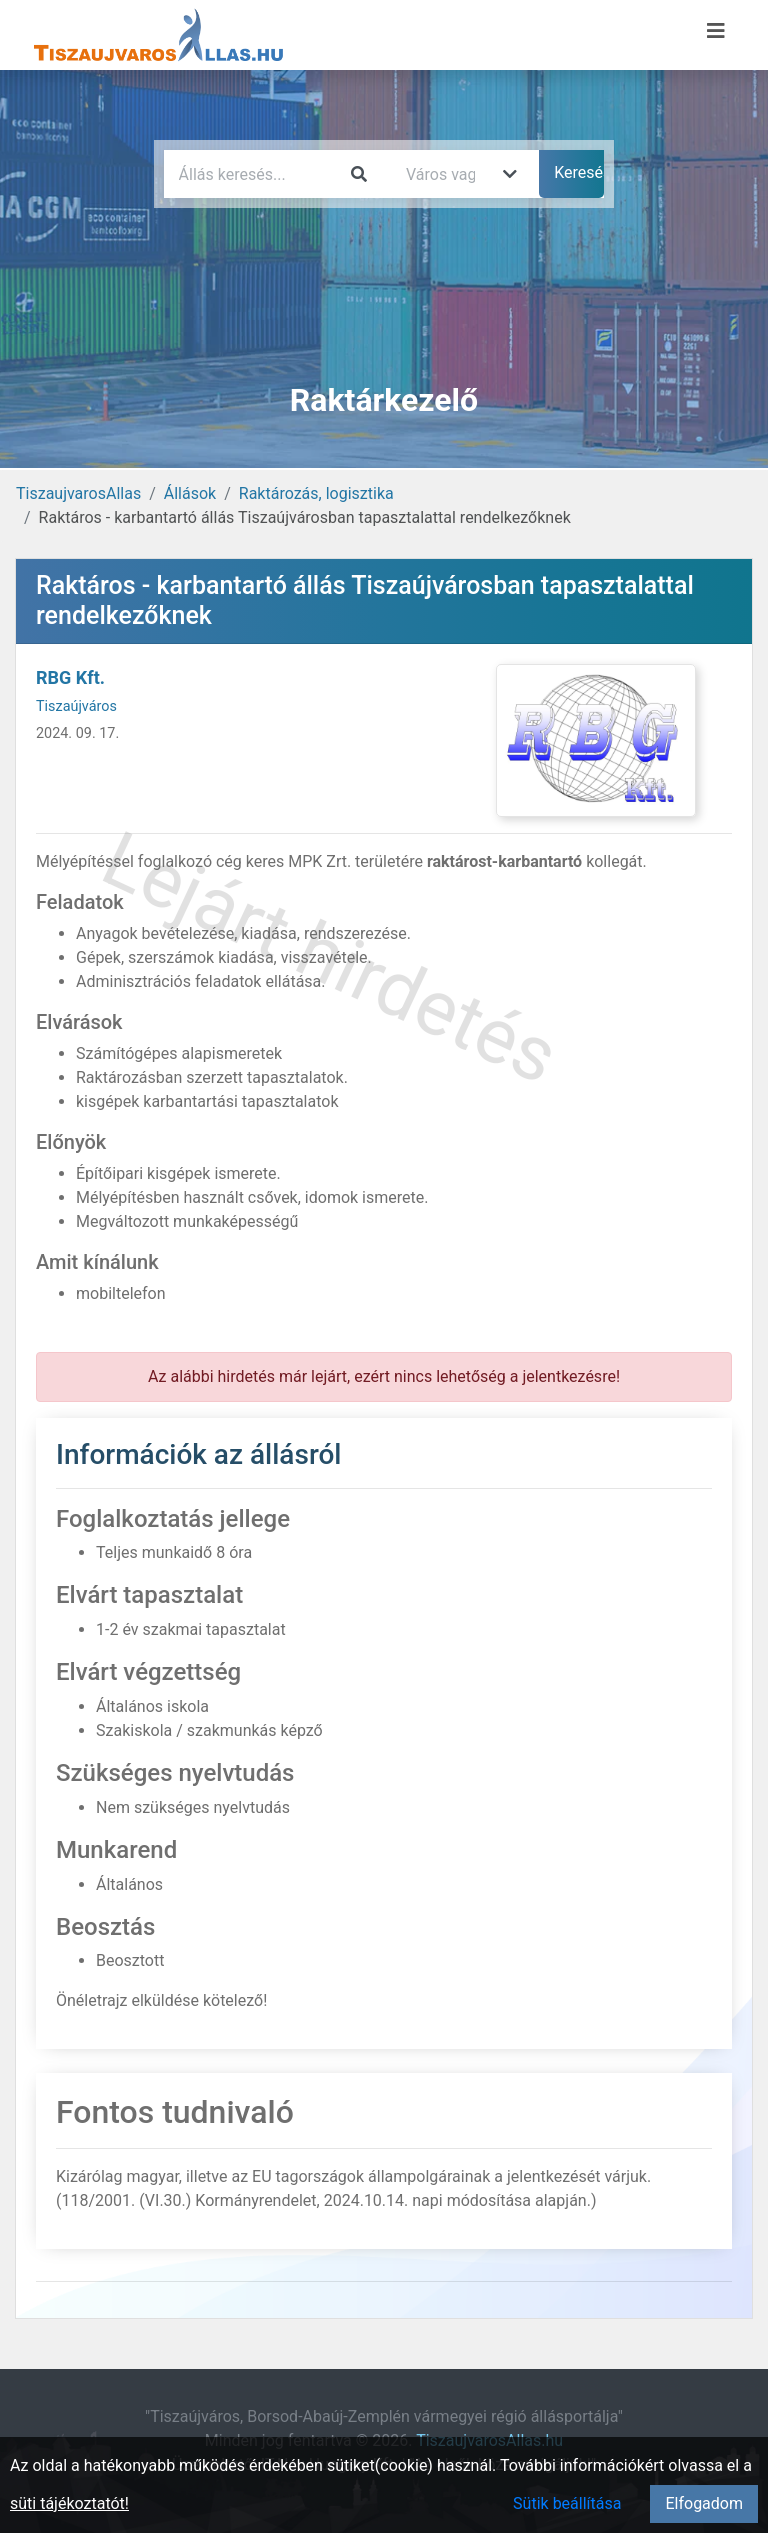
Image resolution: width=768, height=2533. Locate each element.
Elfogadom (704, 2503)
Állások (190, 493)
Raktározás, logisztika (316, 493)
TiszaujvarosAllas (78, 493)
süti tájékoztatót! (69, 2503)
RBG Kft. (70, 677)
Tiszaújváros (76, 706)
